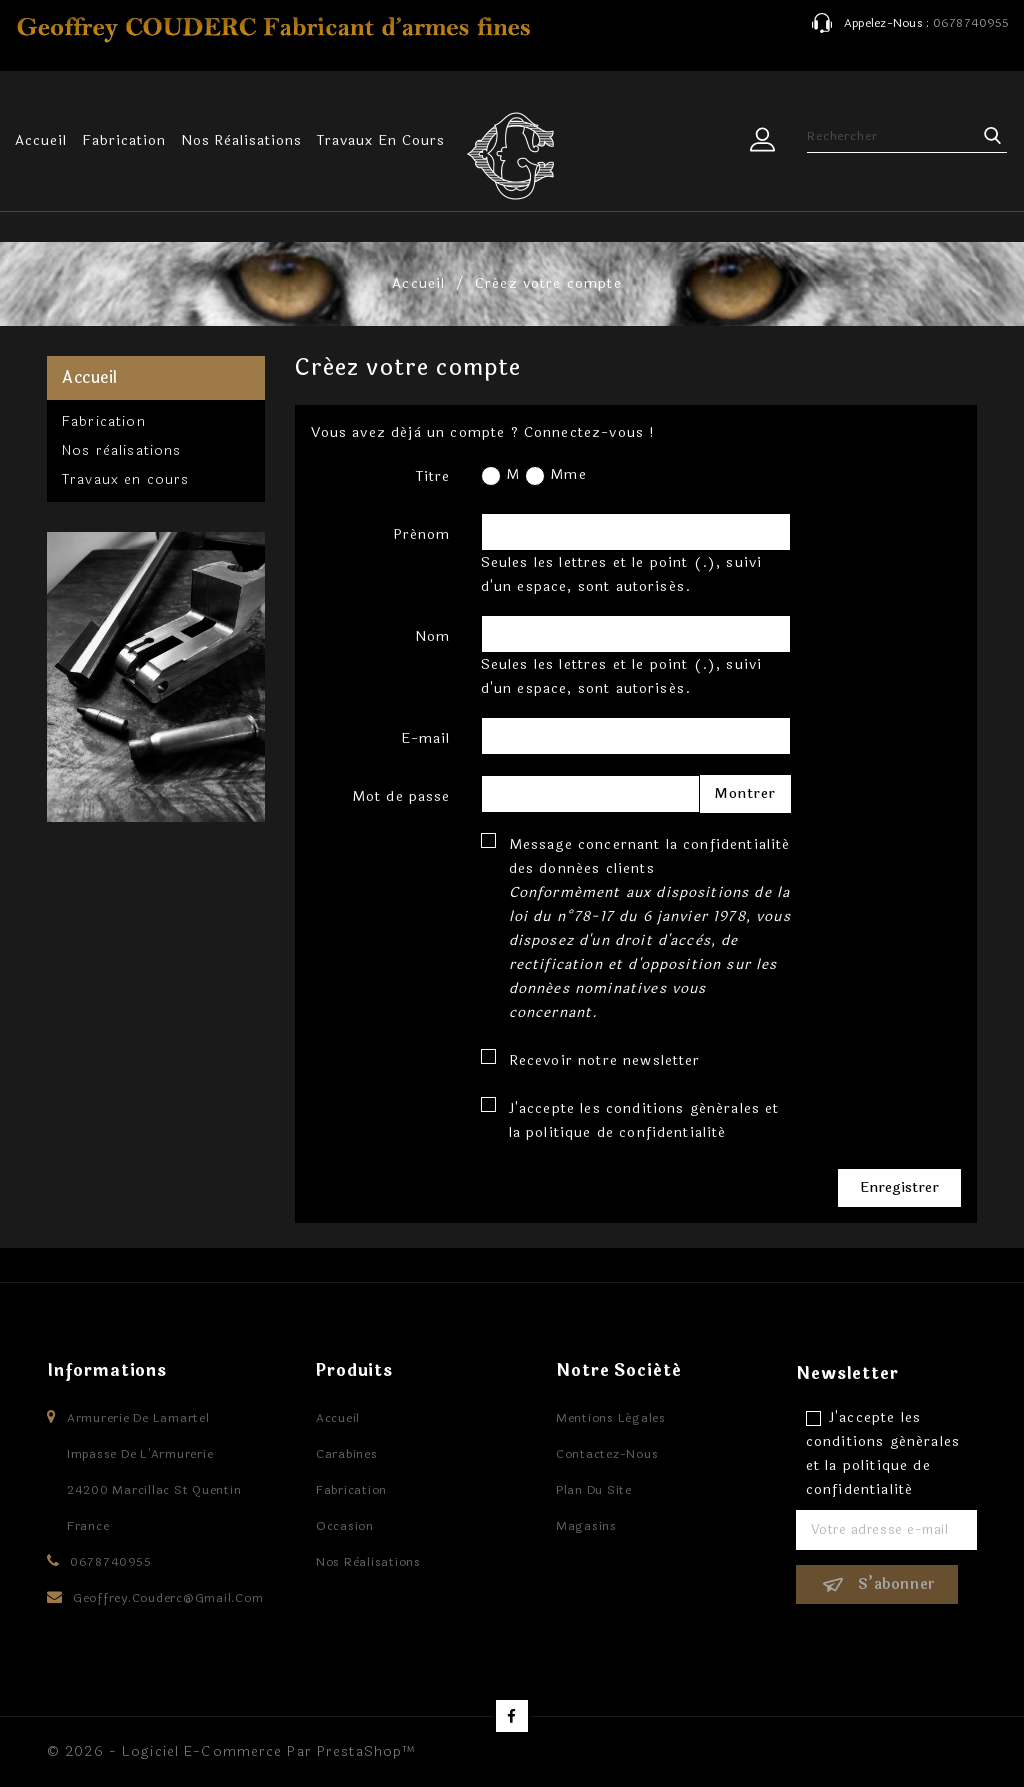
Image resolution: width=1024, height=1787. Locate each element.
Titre (433, 476)
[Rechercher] (909, 136)
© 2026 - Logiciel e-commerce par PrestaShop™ (231, 1751)
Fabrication (124, 140)
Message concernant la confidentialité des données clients (650, 928)
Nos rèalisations (241, 140)
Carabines (347, 1454)
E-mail (426, 738)
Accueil (41, 140)
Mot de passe (401, 796)
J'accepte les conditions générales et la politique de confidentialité (644, 1120)
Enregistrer (899, 1187)
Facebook (512, 1716)
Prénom (422, 534)
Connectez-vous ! (590, 432)
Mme (556, 474)
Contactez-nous (607, 1454)
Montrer (745, 793)
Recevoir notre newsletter (605, 1060)
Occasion (345, 1526)
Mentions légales (611, 1418)
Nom (432, 636)
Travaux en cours (380, 140)
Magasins (586, 1526)
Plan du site (594, 1490)
